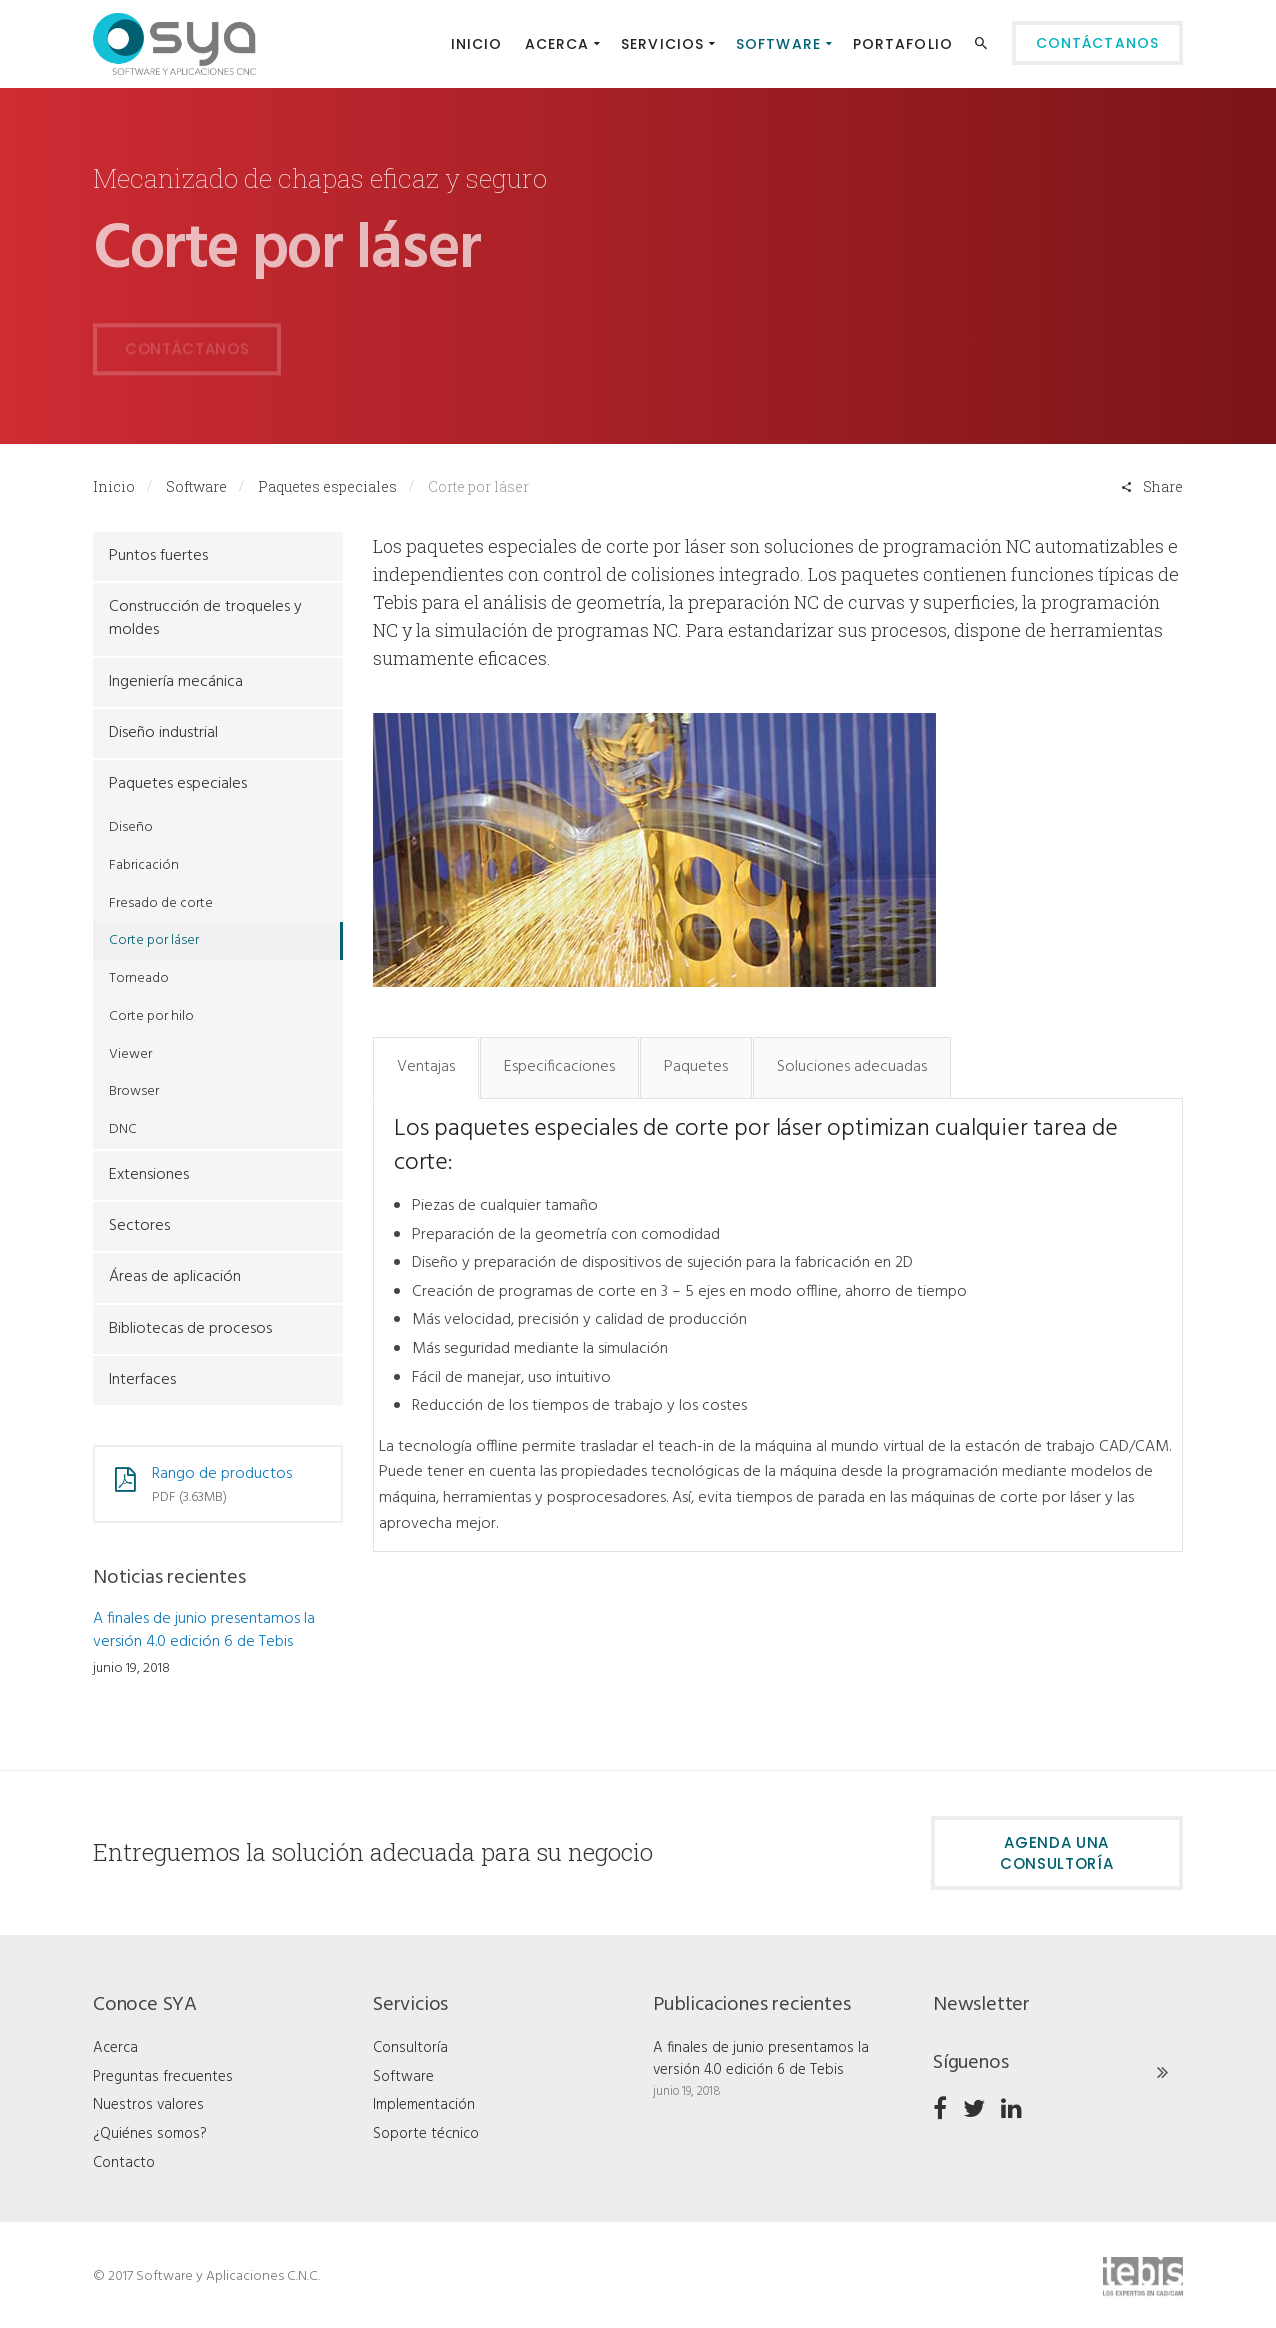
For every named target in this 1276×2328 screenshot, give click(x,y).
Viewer (130, 1054)
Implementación (424, 2105)
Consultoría (410, 2048)
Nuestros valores (148, 2105)
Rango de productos (222, 1474)
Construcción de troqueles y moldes (205, 618)
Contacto (124, 2163)
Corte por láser (154, 940)
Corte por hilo (151, 1016)
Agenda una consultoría (1056, 1853)
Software (196, 486)
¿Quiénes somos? (150, 2134)
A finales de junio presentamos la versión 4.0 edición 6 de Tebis (204, 1630)
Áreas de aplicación (175, 1277)
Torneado (139, 978)
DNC (123, 1129)
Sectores (139, 1226)
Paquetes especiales (327, 486)
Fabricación (144, 865)
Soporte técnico (426, 2134)
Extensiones (149, 1175)
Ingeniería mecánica (176, 682)
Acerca (115, 2048)
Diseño (131, 827)
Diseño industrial (163, 733)
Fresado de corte (161, 903)
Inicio (114, 486)
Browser (134, 1091)
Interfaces (142, 1380)
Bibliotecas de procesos (190, 1329)
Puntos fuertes (158, 556)
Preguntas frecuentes (163, 2077)
